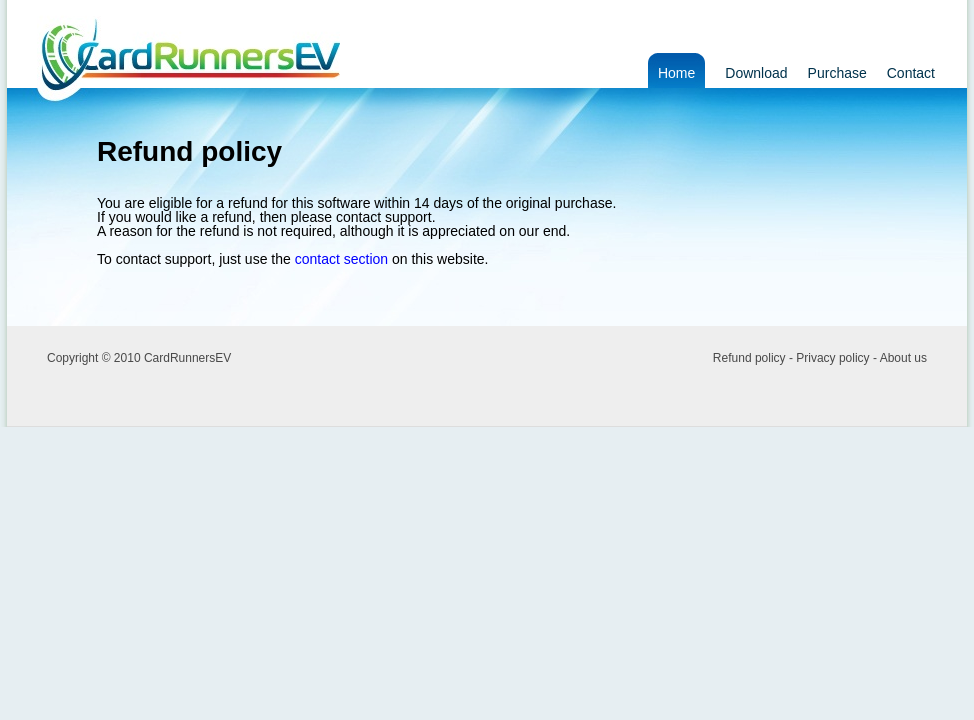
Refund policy (749, 358)
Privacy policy (832, 358)
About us (903, 358)
